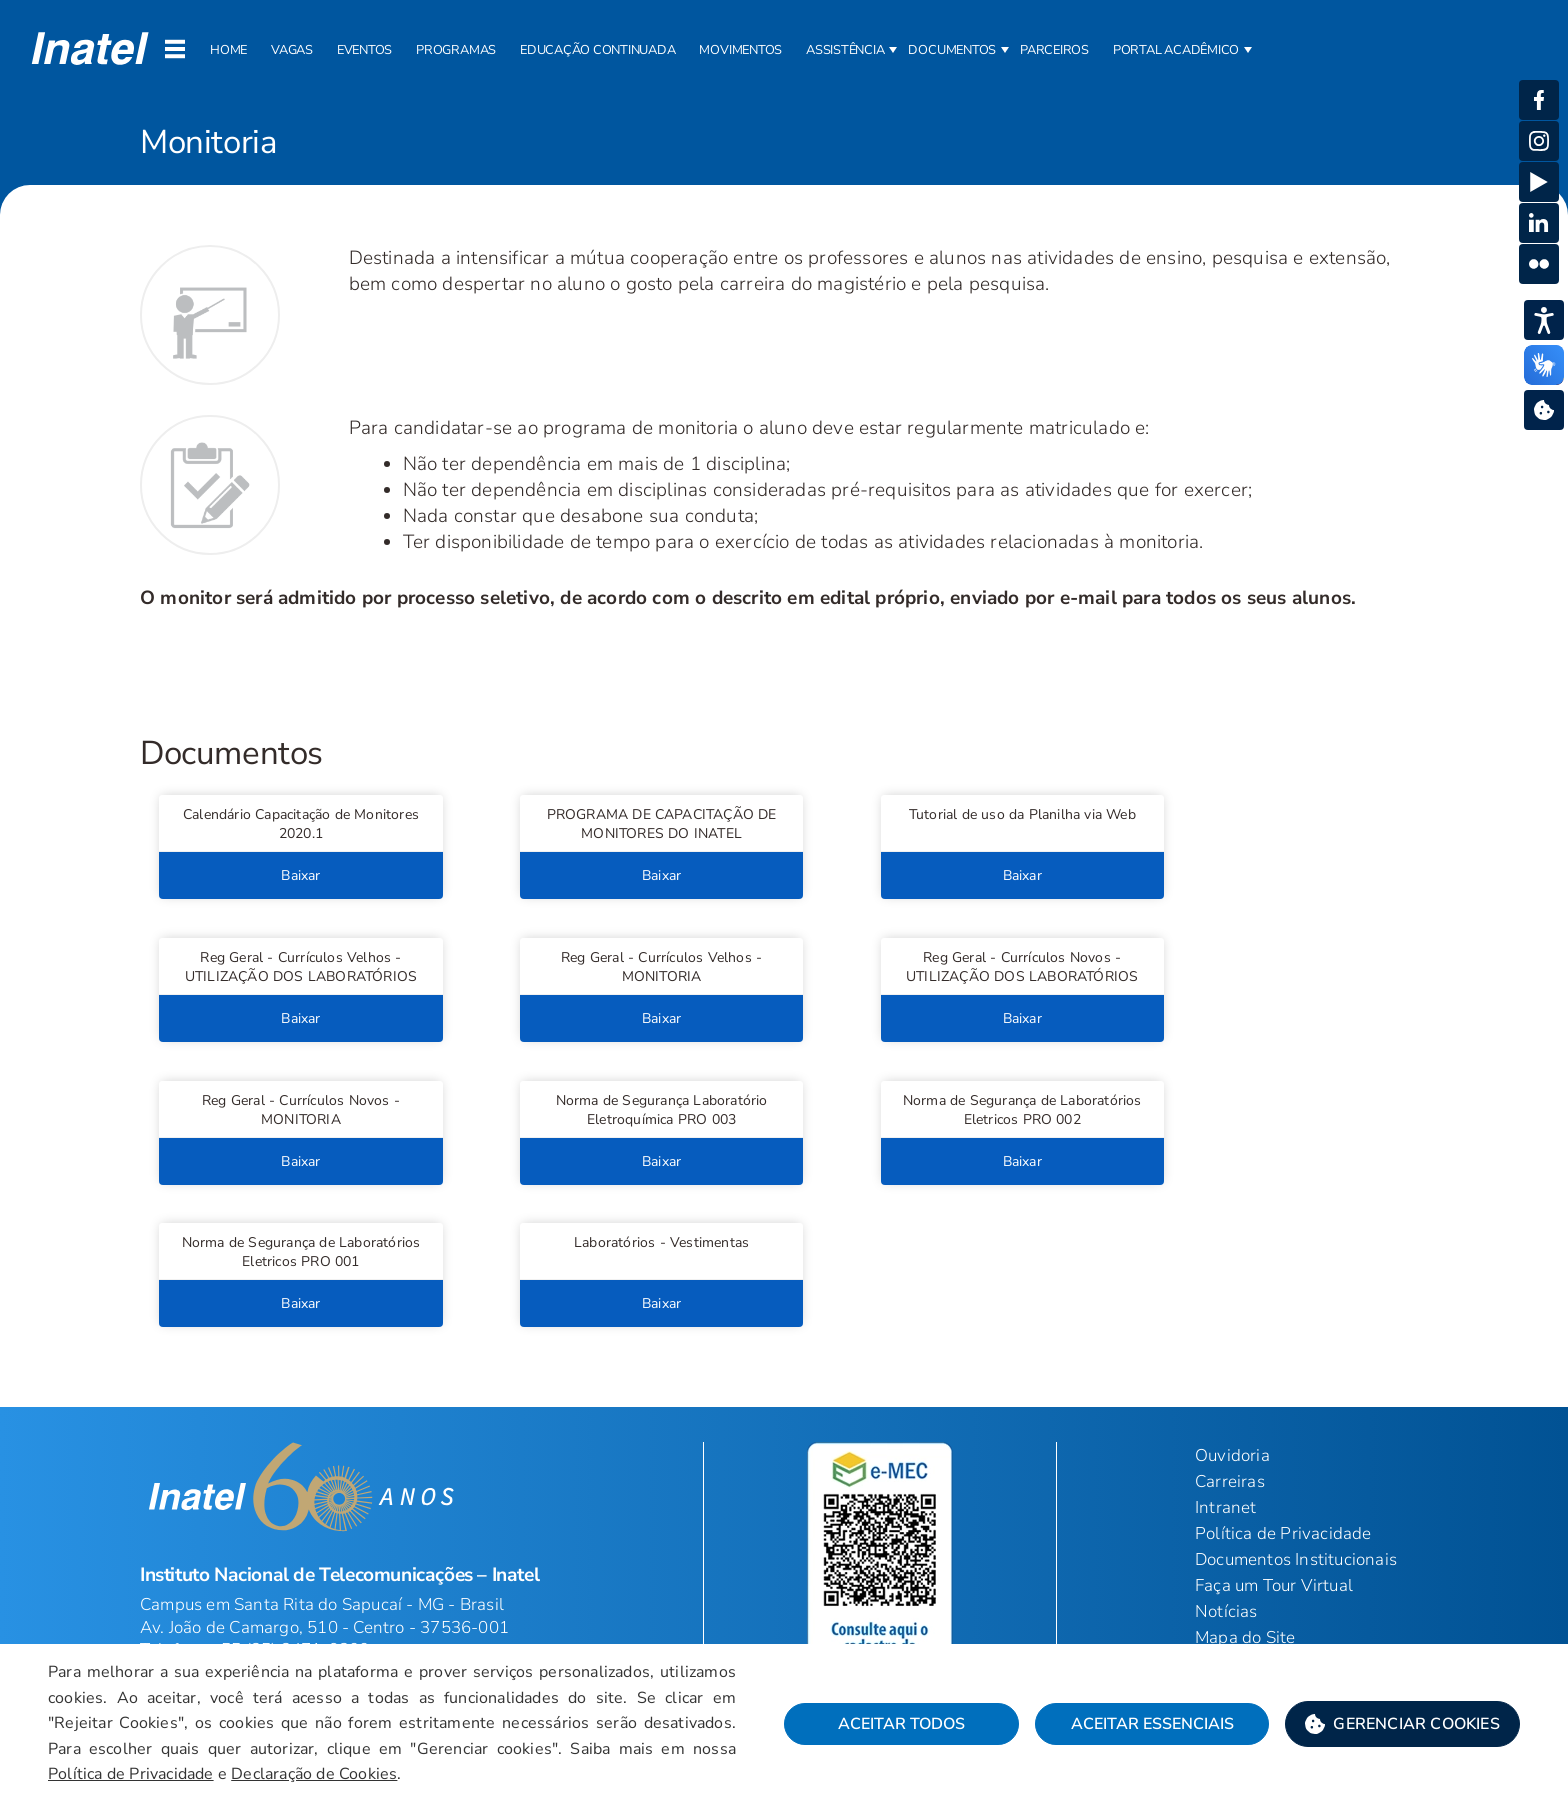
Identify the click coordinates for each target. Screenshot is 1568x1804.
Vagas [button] (292, 50)
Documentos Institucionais (1296, 1559)
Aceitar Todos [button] (901, 1724)
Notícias (1226, 1611)
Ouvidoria (1232, 1455)
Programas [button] (456, 50)
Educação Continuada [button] (597, 50)
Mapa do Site (1245, 1637)
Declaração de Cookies (314, 1774)
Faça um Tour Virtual (1274, 1585)
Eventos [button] (364, 50)
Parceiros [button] (1054, 50)
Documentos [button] (952, 50)
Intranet (1226, 1507)
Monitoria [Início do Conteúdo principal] (208, 142)
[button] (300, 824)
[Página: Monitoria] (784, 122)
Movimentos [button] (740, 50)
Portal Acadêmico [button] (1176, 50)
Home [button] (228, 50)
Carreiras (1230, 1481)
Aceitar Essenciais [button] (1152, 1724)
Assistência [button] (845, 50)
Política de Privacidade (1283, 1533)
